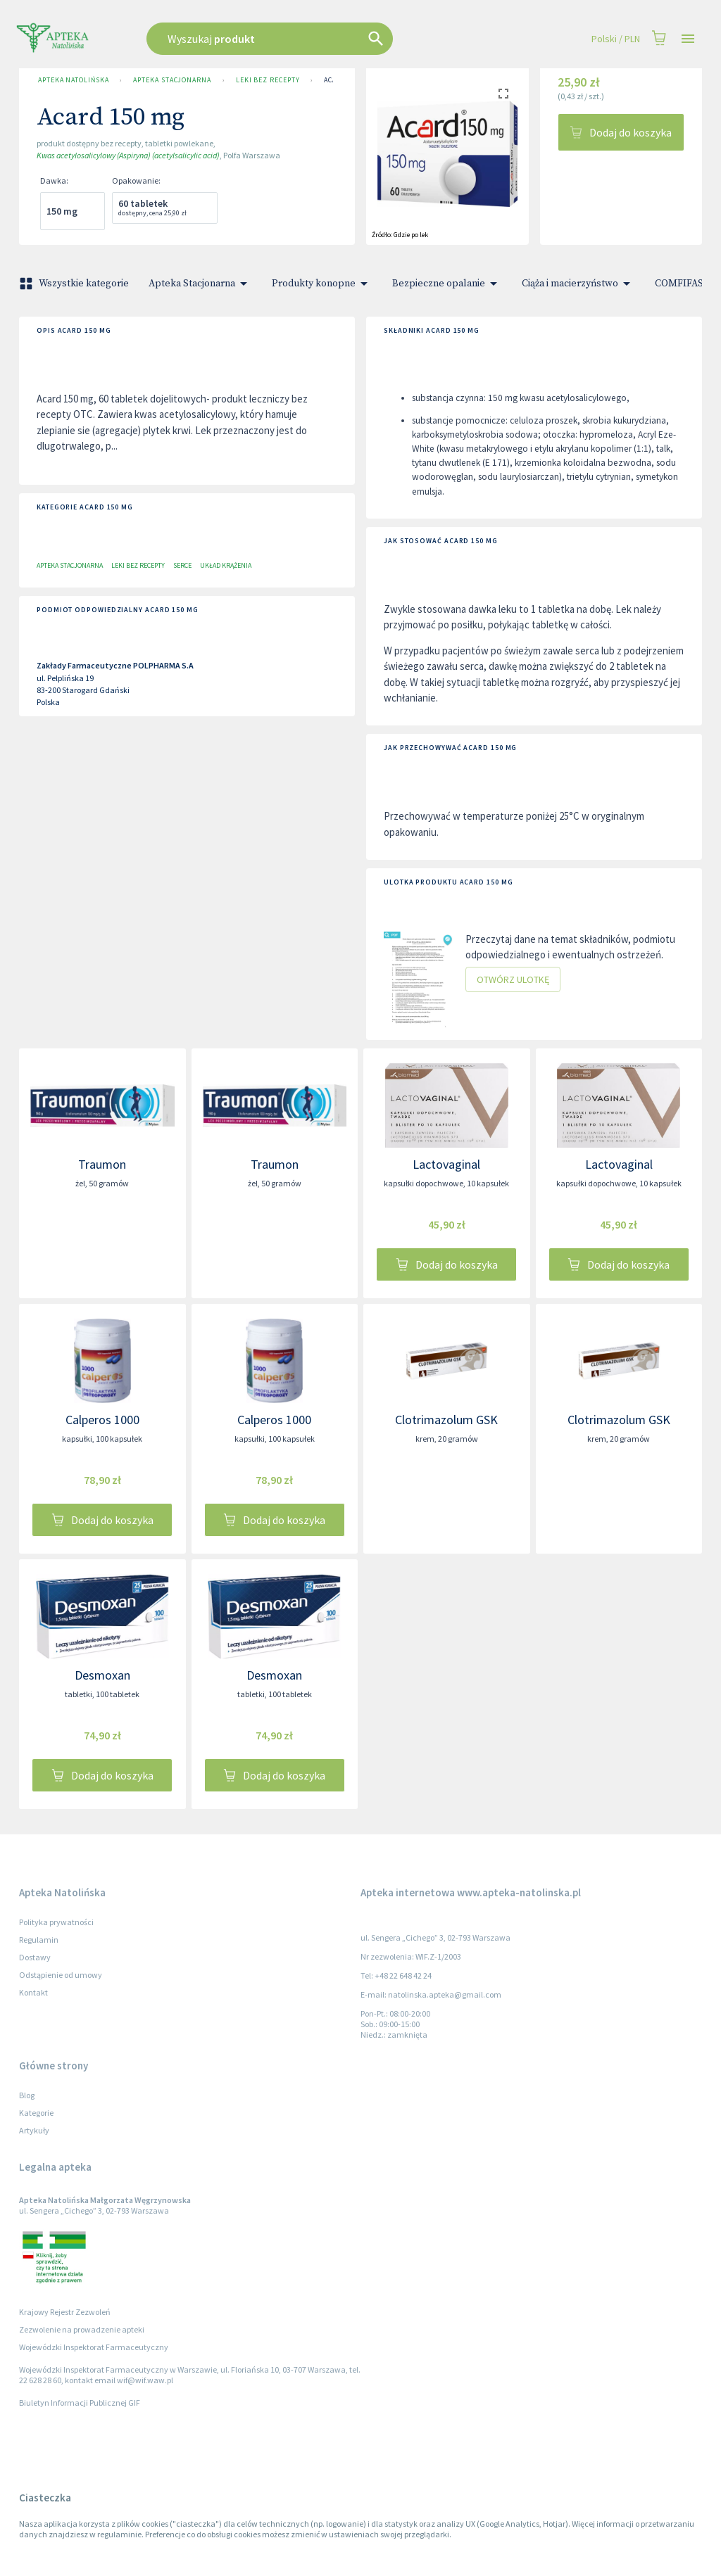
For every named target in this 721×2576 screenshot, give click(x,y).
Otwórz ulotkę (513, 979)
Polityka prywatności (56, 1922)
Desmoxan (102, 1675)
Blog (27, 2095)
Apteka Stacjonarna (171, 80)
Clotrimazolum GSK (446, 1419)
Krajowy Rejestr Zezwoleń (65, 2312)
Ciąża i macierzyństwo (578, 283)
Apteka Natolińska (73, 80)
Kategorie (36, 2112)
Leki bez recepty (268, 80)
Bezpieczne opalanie (447, 283)
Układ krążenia (225, 565)
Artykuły (34, 2130)
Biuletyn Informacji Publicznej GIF (79, 2402)
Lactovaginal (446, 1164)
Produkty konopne (322, 283)
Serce (182, 565)
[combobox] (305, 39)
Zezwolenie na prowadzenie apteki (81, 2329)
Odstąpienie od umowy (60, 1974)
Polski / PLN (616, 39)
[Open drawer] (688, 39)
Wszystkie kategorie (75, 283)
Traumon (102, 1164)
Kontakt (33, 1992)
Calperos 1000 (102, 1419)
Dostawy (35, 1957)
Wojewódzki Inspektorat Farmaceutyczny (93, 2347)
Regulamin (38, 1939)
